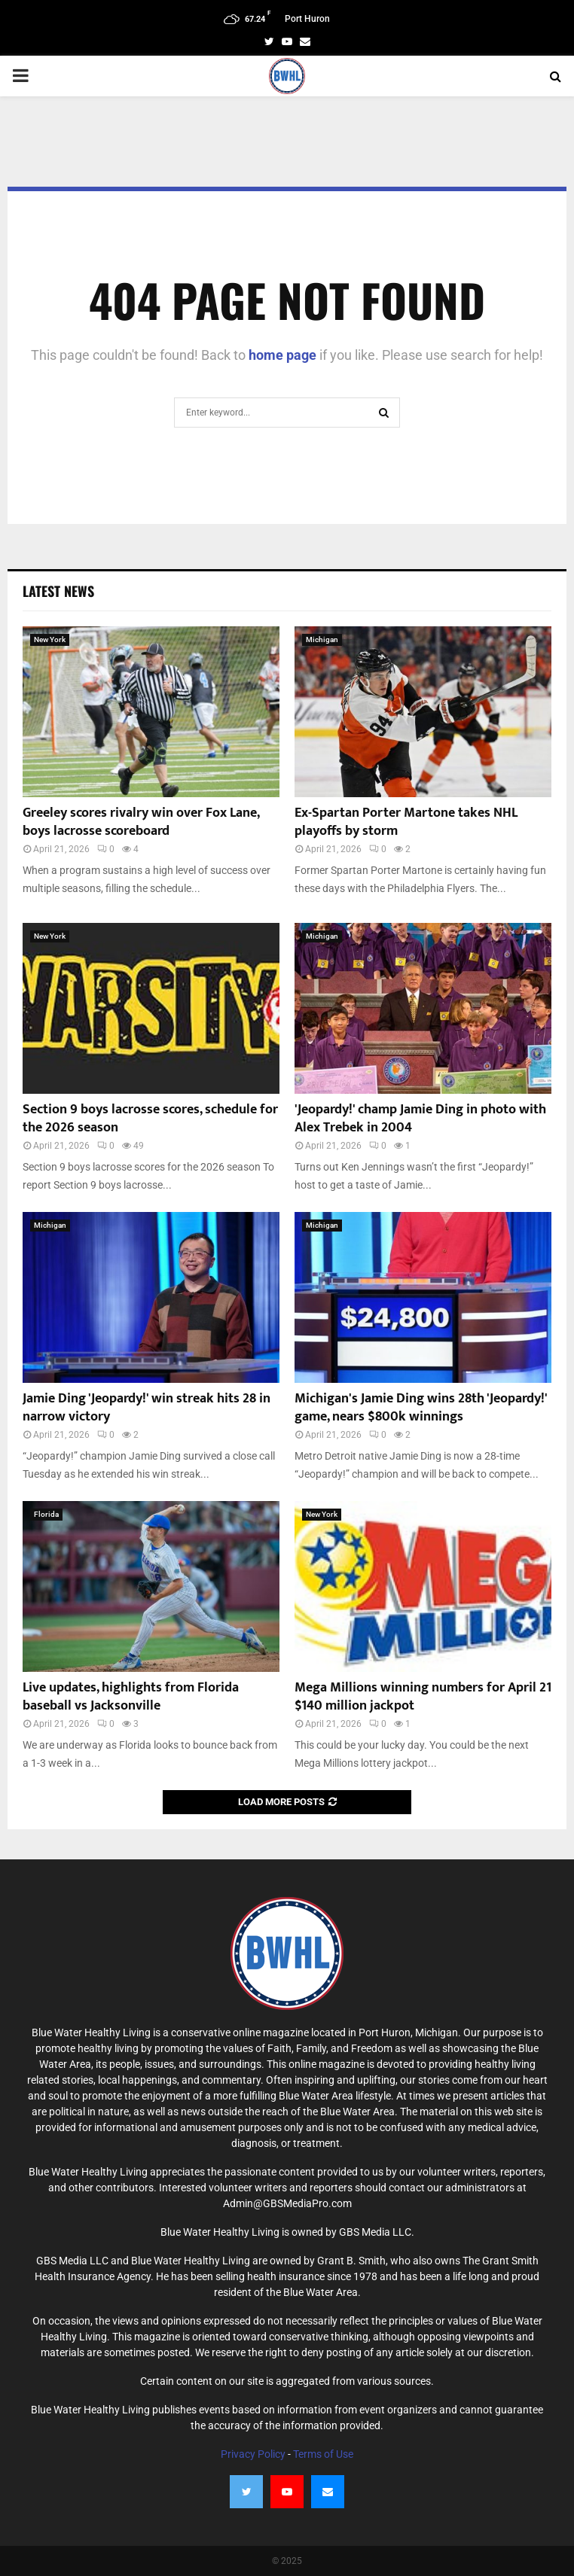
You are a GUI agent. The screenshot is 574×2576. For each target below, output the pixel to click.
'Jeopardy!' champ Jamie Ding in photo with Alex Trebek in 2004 (420, 1118)
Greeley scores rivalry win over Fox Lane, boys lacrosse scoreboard (141, 822)
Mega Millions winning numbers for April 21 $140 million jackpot (423, 1696)
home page (282, 355)
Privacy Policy (253, 2454)
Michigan (322, 639)
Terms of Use (323, 2454)
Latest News (58, 591)
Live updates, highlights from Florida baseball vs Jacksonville (131, 1696)
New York (50, 639)
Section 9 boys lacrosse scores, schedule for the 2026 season (150, 1118)
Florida (46, 1514)
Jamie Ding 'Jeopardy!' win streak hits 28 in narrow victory (146, 1407)
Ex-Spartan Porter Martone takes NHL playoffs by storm (406, 822)
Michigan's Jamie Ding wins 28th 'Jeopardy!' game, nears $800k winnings (421, 1407)
